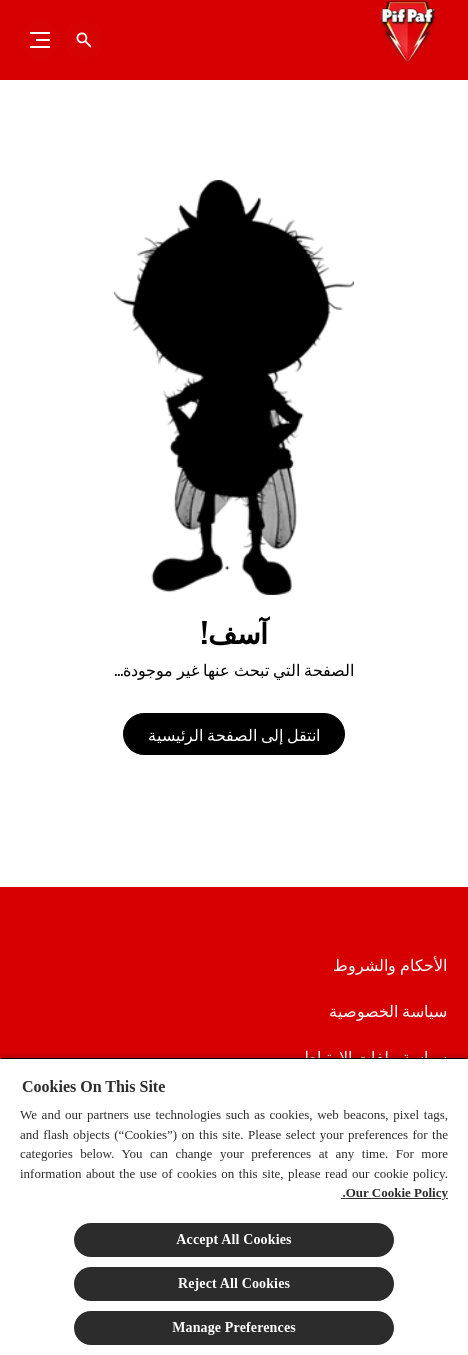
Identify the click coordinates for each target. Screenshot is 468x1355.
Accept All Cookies (233, 1239)
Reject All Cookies (234, 1283)
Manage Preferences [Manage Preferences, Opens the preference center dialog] (234, 1327)
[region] (234, 1206)
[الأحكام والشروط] (390, 964)
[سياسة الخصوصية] (388, 1010)
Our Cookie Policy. (394, 1192)
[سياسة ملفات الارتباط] (374, 1056)
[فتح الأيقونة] (84, 40)
